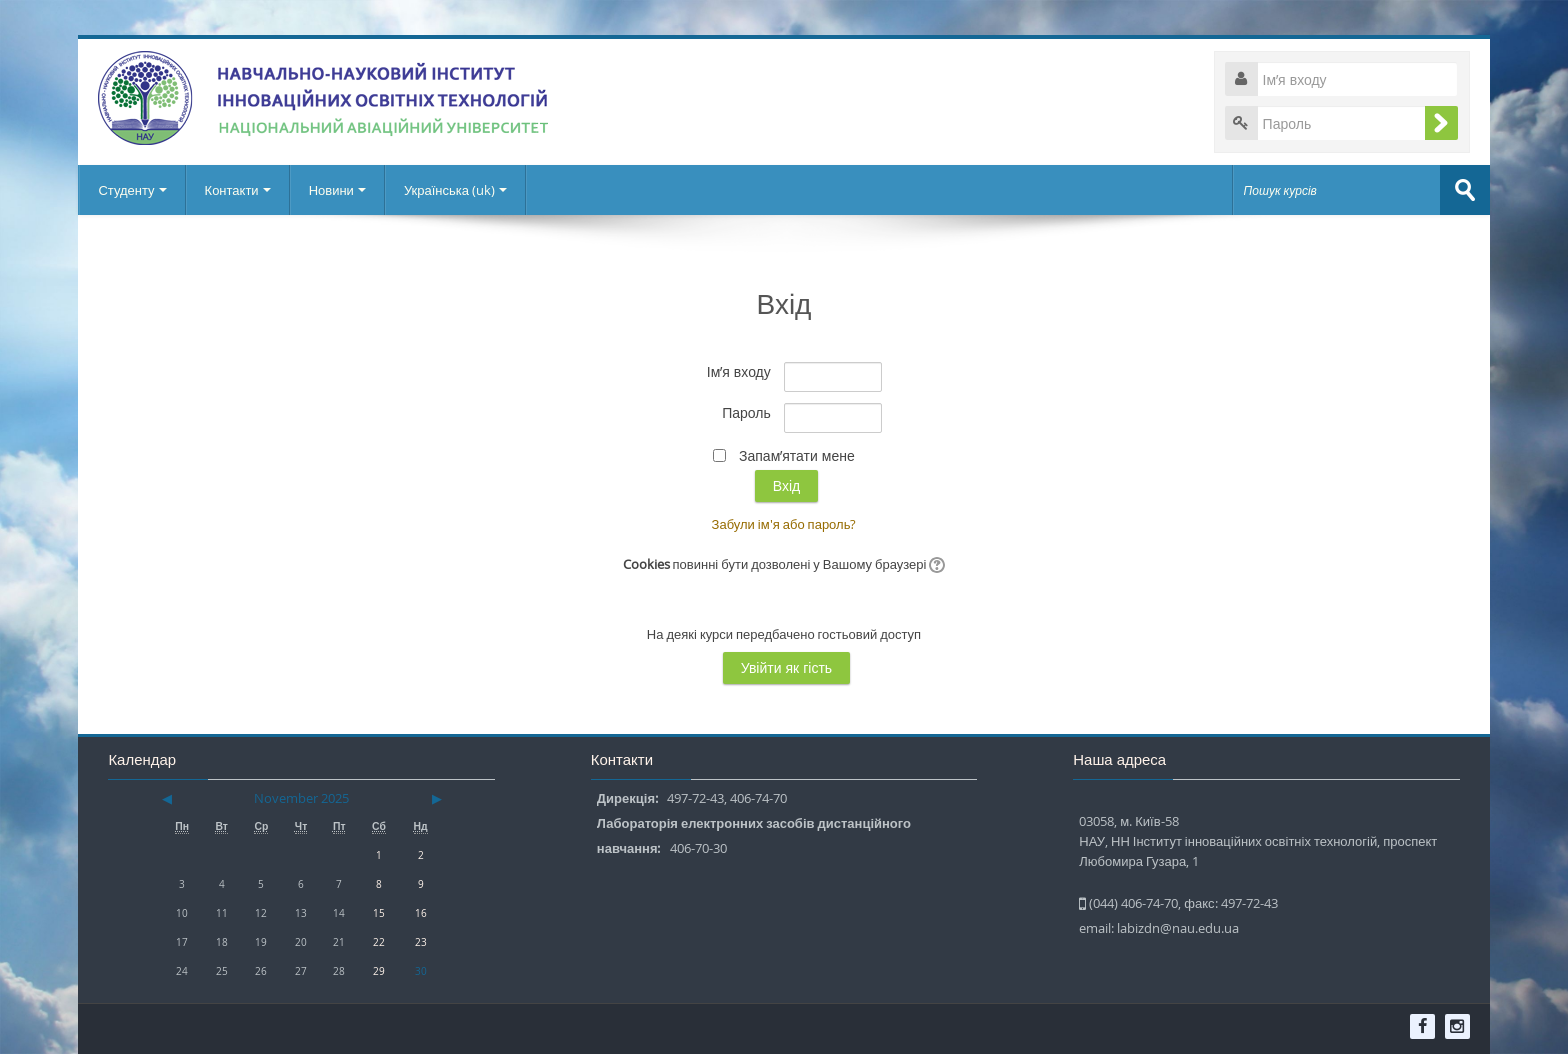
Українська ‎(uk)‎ (455, 190)
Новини (337, 190)
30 (421, 971)
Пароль (746, 412)
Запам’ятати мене (797, 455)
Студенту (132, 190)
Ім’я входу (739, 371)
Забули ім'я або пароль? (784, 524)
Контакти (238, 190)
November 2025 (301, 798)
